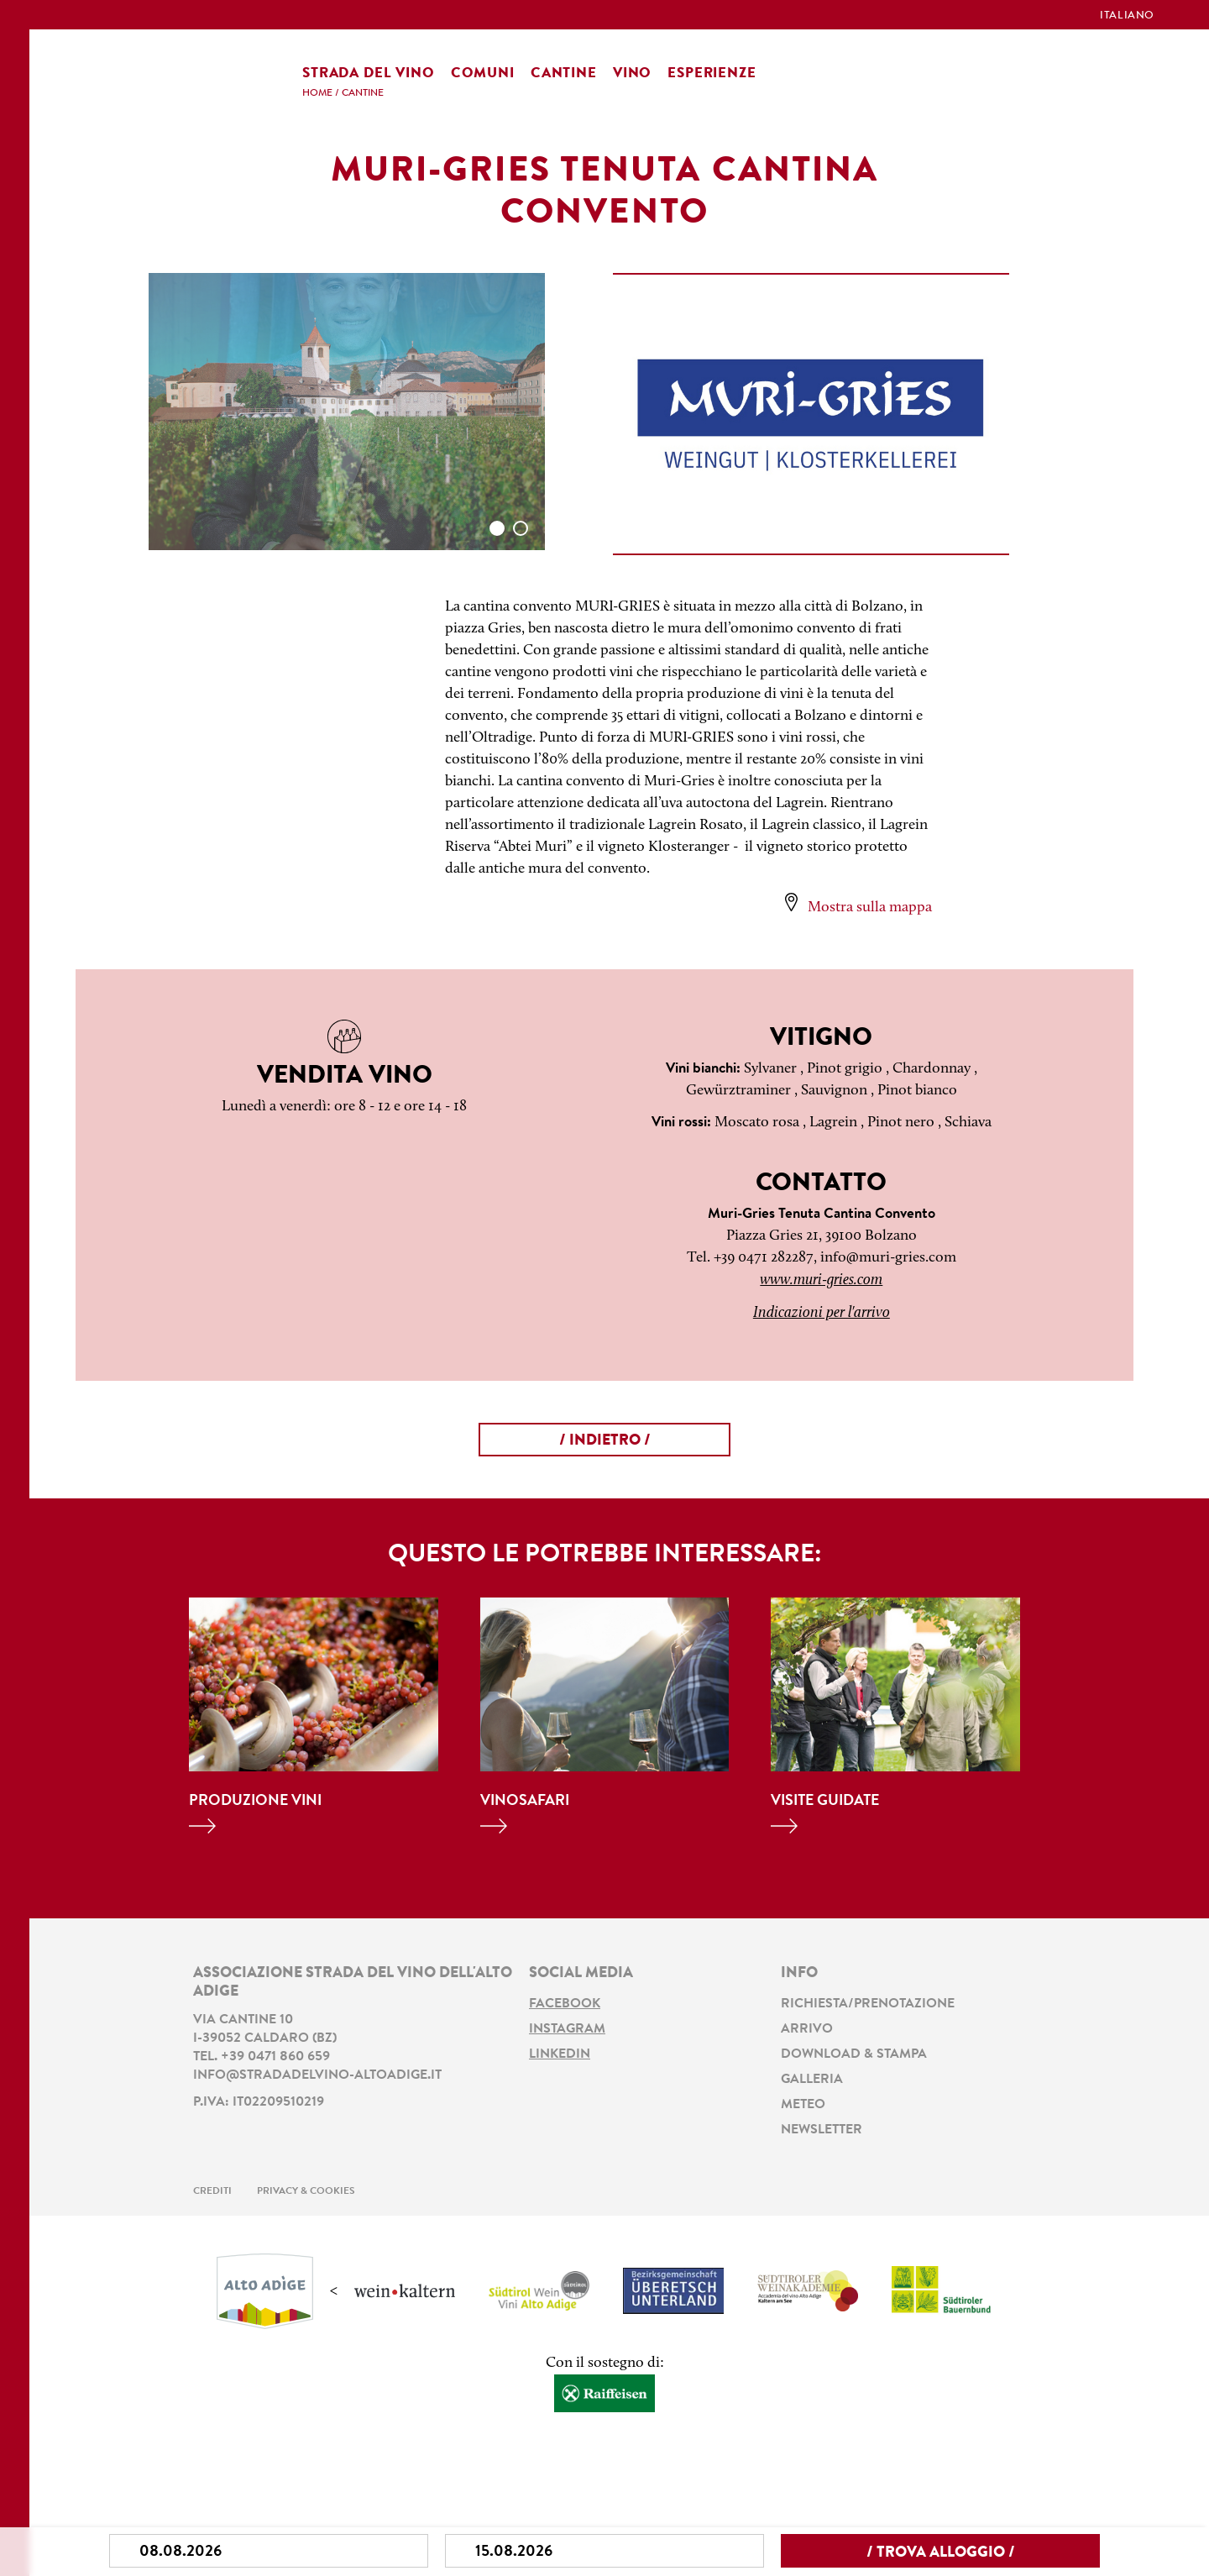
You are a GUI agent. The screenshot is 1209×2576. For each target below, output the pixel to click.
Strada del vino (368, 73)
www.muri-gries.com (821, 1280)
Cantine (564, 73)
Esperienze (711, 73)
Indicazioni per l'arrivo (821, 1313)
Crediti (212, 2191)
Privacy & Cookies (306, 2191)
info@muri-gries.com (888, 1258)
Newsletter (821, 2130)
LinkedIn (559, 2054)
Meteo (803, 2105)
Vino (632, 73)
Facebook (564, 2004)
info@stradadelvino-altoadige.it (317, 2075)
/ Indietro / (605, 1441)
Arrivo (807, 2029)
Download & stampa (854, 2054)
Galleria (812, 2079)
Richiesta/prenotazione (868, 2004)
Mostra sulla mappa (870, 908)
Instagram (567, 2029)
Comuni (483, 73)
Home (317, 93)
